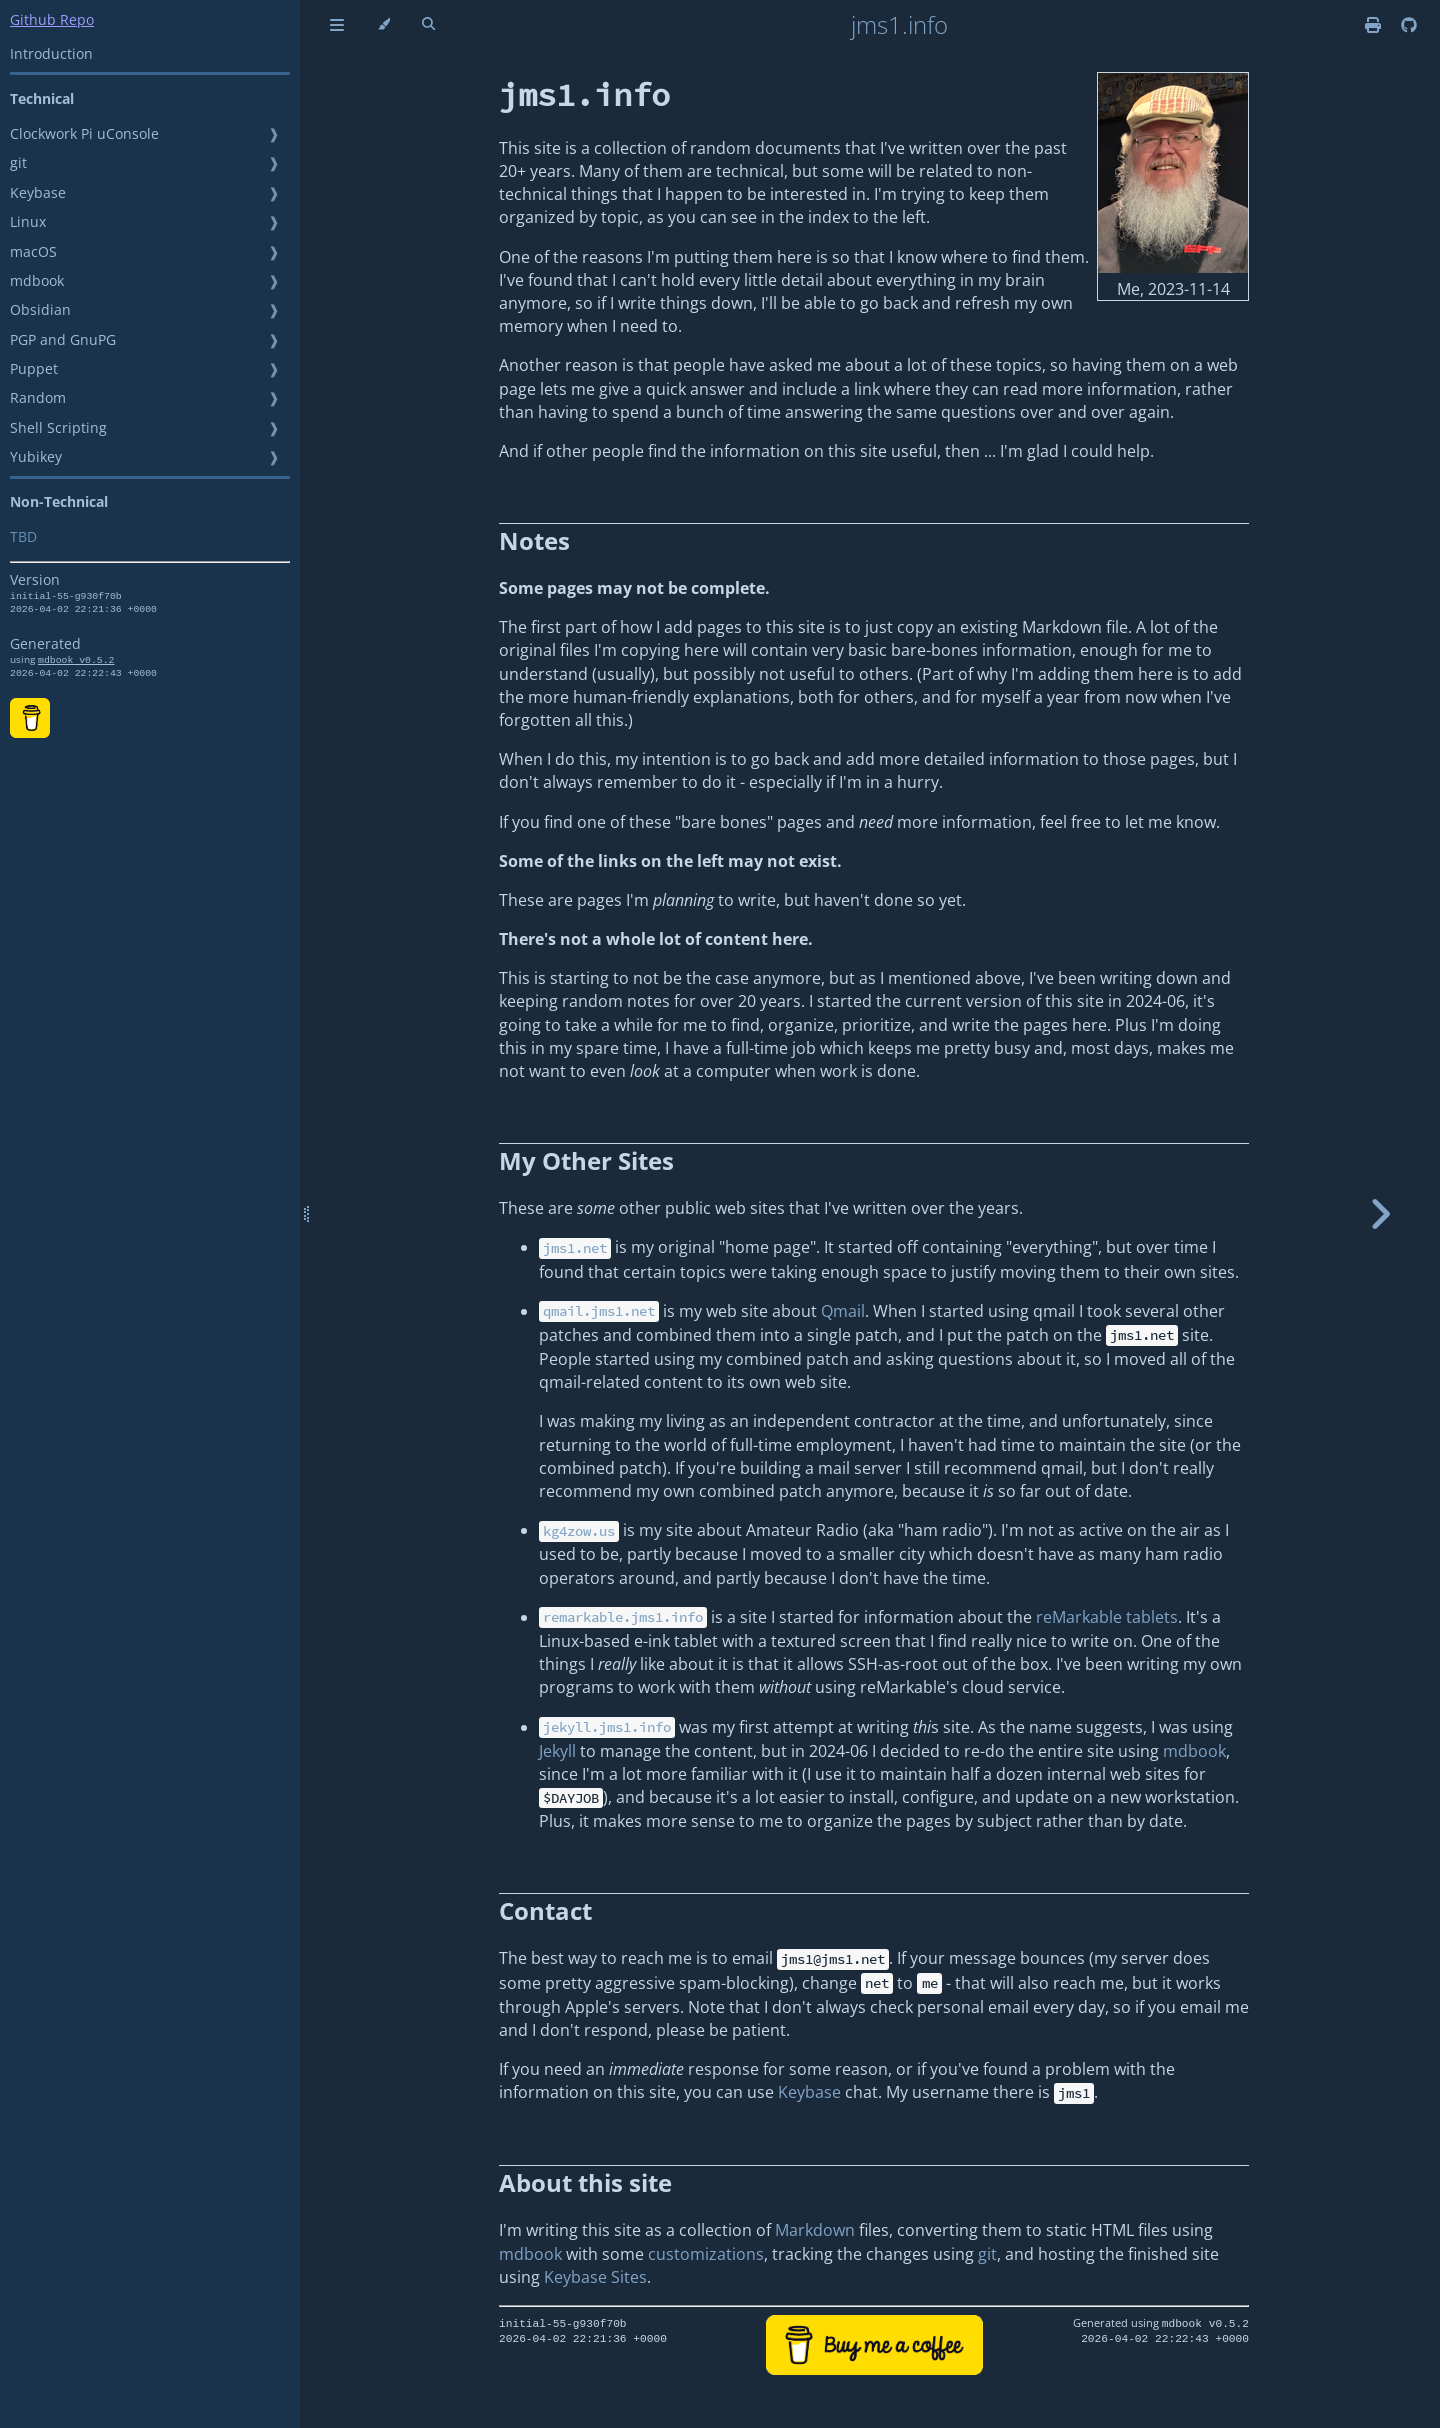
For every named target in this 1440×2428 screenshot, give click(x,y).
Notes (534, 540)
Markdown (815, 2230)
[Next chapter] (1380, 1214)
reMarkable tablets (1107, 1617)
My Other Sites (586, 1160)
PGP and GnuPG (63, 339)
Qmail (843, 1311)
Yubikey (36, 456)
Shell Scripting (58, 427)
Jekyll (557, 1751)
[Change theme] (383, 25)
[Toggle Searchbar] (428, 25)
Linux (28, 221)
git (18, 162)
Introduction (51, 53)
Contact (545, 1910)
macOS (33, 251)
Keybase (38, 192)
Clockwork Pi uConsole (84, 133)
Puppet (34, 368)
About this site (585, 2182)
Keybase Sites (595, 2277)
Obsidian (40, 309)
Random (38, 397)
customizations (706, 2254)
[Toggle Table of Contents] (337, 25)
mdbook (37, 280)
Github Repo (52, 19)
